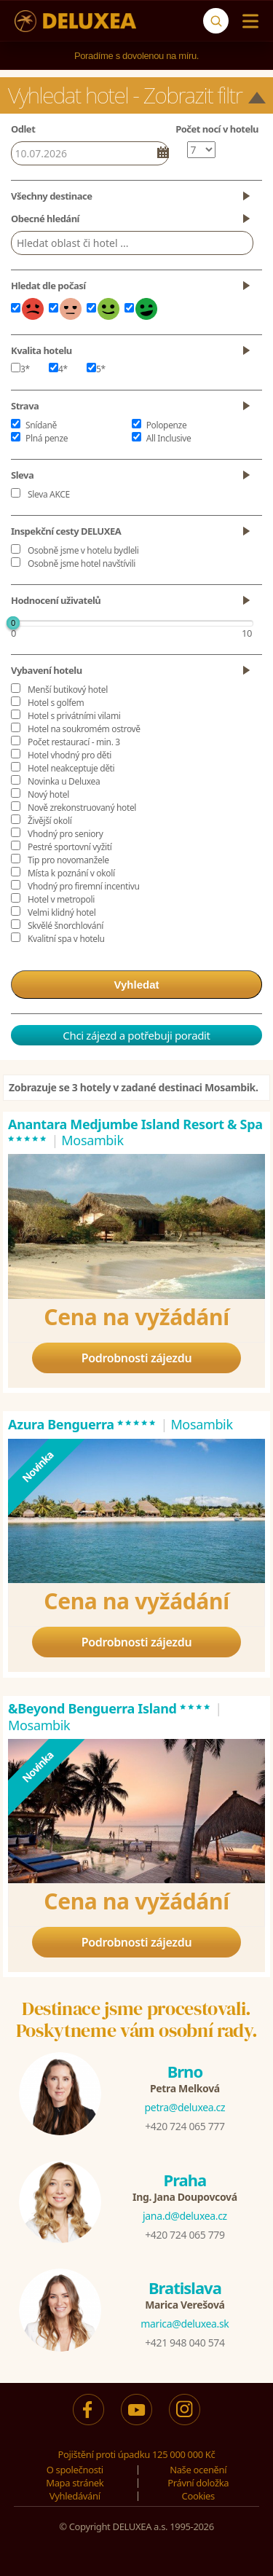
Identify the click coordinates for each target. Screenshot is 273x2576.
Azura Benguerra (82, 1424)
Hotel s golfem (56, 702)
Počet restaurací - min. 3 (74, 742)
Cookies (198, 2495)
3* (20, 369)
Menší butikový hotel (68, 689)
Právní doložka (198, 2482)
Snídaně (41, 425)
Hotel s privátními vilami (74, 716)
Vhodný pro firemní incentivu (84, 886)
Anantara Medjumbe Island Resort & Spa (135, 1131)
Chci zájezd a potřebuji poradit (136, 1035)
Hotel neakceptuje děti (71, 768)
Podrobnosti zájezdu (137, 1358)
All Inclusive (168, 438)
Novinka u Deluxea (64, 781)
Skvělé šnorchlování (65, 925)
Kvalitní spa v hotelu (66, 938)
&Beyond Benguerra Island (110, 1708)
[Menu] (247, 21)
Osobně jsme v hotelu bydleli (83, 550)
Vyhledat (136, 984)
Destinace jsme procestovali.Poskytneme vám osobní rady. (137, 2019)
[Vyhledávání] (216, 21)
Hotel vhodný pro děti (69, 755)
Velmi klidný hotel (61, 912)
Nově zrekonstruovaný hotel (82, 807)
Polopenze (166, 425)
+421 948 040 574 (184, 2342)
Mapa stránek (74, 2482)
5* (96, 369)
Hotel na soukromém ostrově (84, 729)
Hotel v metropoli (61, 899)
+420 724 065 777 (184, 2126)
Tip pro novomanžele (68, 860)
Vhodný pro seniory (65, 834)
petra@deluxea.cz (185, 2107)
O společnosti (75, 2469)
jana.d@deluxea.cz (185, 2216)
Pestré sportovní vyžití (69, 847)
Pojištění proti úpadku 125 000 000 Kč (136, 2454)
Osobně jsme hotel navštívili (81, 563)
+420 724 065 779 (184, 2235)
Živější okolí (49, 820)
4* (58, 369)
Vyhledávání (75, 2495)
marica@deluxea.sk (185, 2323)
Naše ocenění (198, 2469)
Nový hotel (48, 794)
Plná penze (46, 438)
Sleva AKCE (49, 494)
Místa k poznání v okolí (71, 873)
